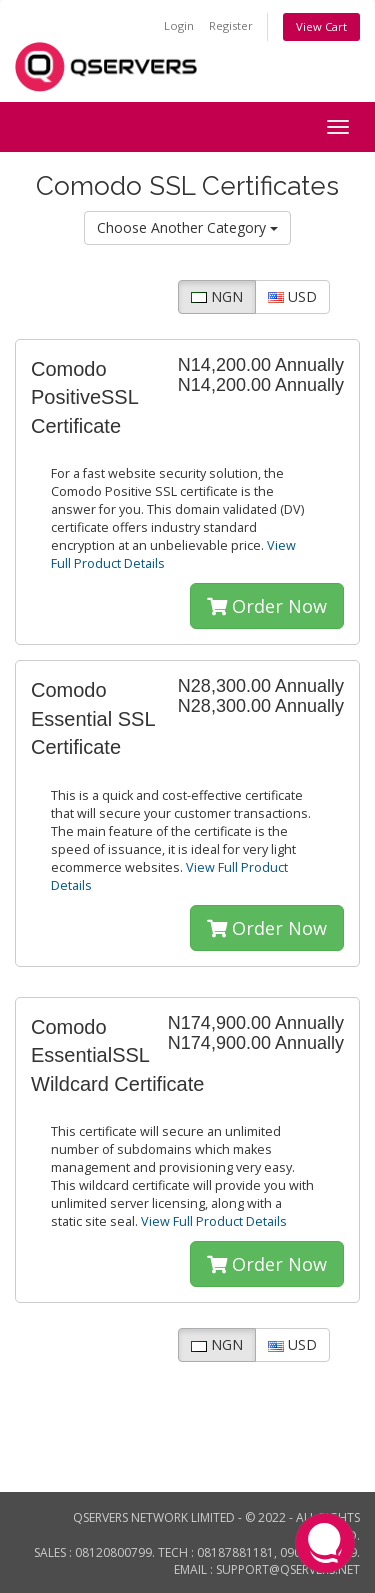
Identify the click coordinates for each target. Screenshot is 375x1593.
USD (292, 296)
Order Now (267, 606)
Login (179, 25)
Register (231, 25)
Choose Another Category (187, 227)
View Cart (321, 26)
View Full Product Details (212, 1221)
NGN (217, 296)
